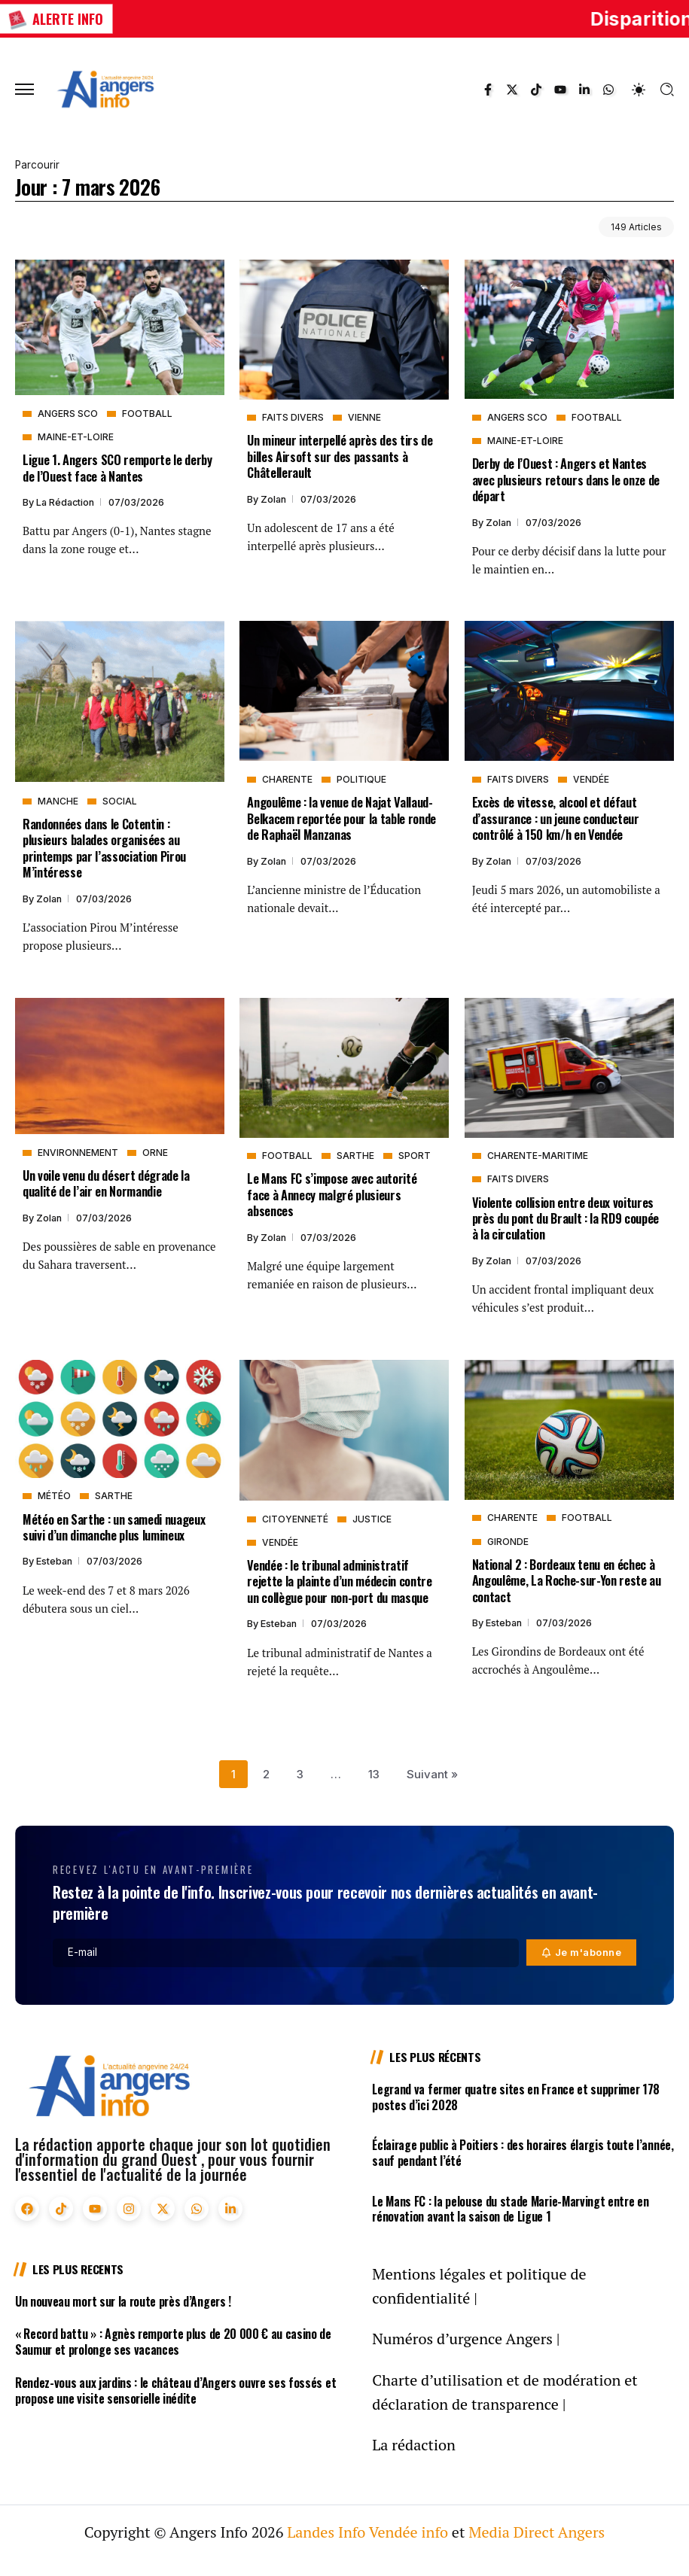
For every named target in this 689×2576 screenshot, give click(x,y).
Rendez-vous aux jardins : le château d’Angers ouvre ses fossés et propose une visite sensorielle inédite (175, 2390)
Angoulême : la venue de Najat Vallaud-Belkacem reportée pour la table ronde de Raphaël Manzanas (341, 818)
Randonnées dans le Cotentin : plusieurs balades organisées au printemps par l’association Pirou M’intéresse (104, 847)
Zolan (274, 499)
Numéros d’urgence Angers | (465, 2338)
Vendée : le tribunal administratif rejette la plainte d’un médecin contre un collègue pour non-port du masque (339, 1581)
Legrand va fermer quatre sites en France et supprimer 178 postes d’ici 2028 (516, 2097)
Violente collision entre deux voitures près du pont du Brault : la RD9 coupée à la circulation (565, 1218)
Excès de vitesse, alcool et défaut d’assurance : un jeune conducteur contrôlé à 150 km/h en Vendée (555, 818)
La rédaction (66, 502)
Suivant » (432, 1774)
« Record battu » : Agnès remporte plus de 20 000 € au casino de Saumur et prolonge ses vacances (173, 2342)
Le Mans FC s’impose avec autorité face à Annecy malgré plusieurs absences (331, 1194)
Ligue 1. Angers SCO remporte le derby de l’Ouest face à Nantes (117, 467)
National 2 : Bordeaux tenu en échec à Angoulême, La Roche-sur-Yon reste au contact (566, 1580)
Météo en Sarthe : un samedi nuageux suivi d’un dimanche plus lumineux (114, 1527)
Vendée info (408, 2532)
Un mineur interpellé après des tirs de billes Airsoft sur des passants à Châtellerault (339, 456)
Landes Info (326, 2532)
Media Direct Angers (536, 2532)
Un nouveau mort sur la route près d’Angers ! (123, 2301)
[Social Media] (488, 89)
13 (374, 1774)
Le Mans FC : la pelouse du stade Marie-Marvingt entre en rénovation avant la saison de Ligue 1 (510, 2209)
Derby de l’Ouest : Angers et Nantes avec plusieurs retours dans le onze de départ (566, 479)
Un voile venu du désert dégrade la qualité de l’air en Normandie (106, 1183)
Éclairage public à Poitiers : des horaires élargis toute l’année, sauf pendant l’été (522, 2153)
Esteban (55, 1561)
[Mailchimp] (581, 1952)
